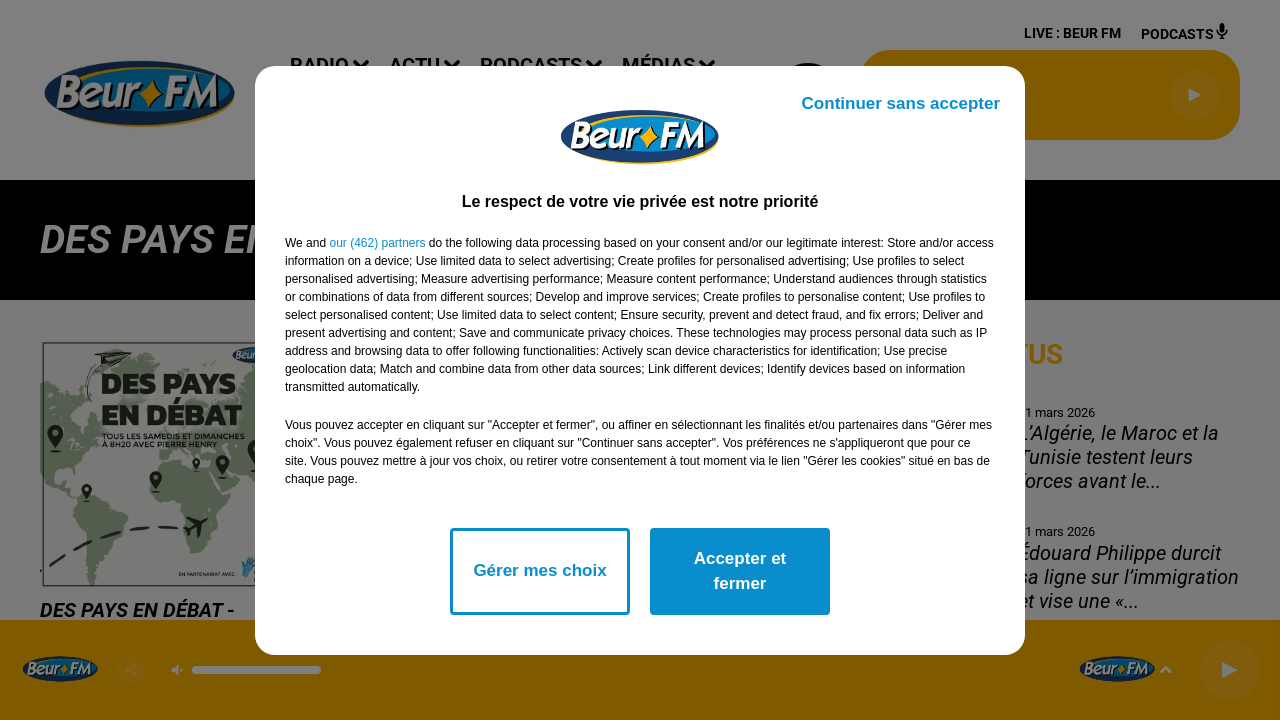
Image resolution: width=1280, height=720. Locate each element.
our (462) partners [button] (377, 243)
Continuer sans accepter (901, 103)
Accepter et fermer (740, 571)
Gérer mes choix (539, 570)
